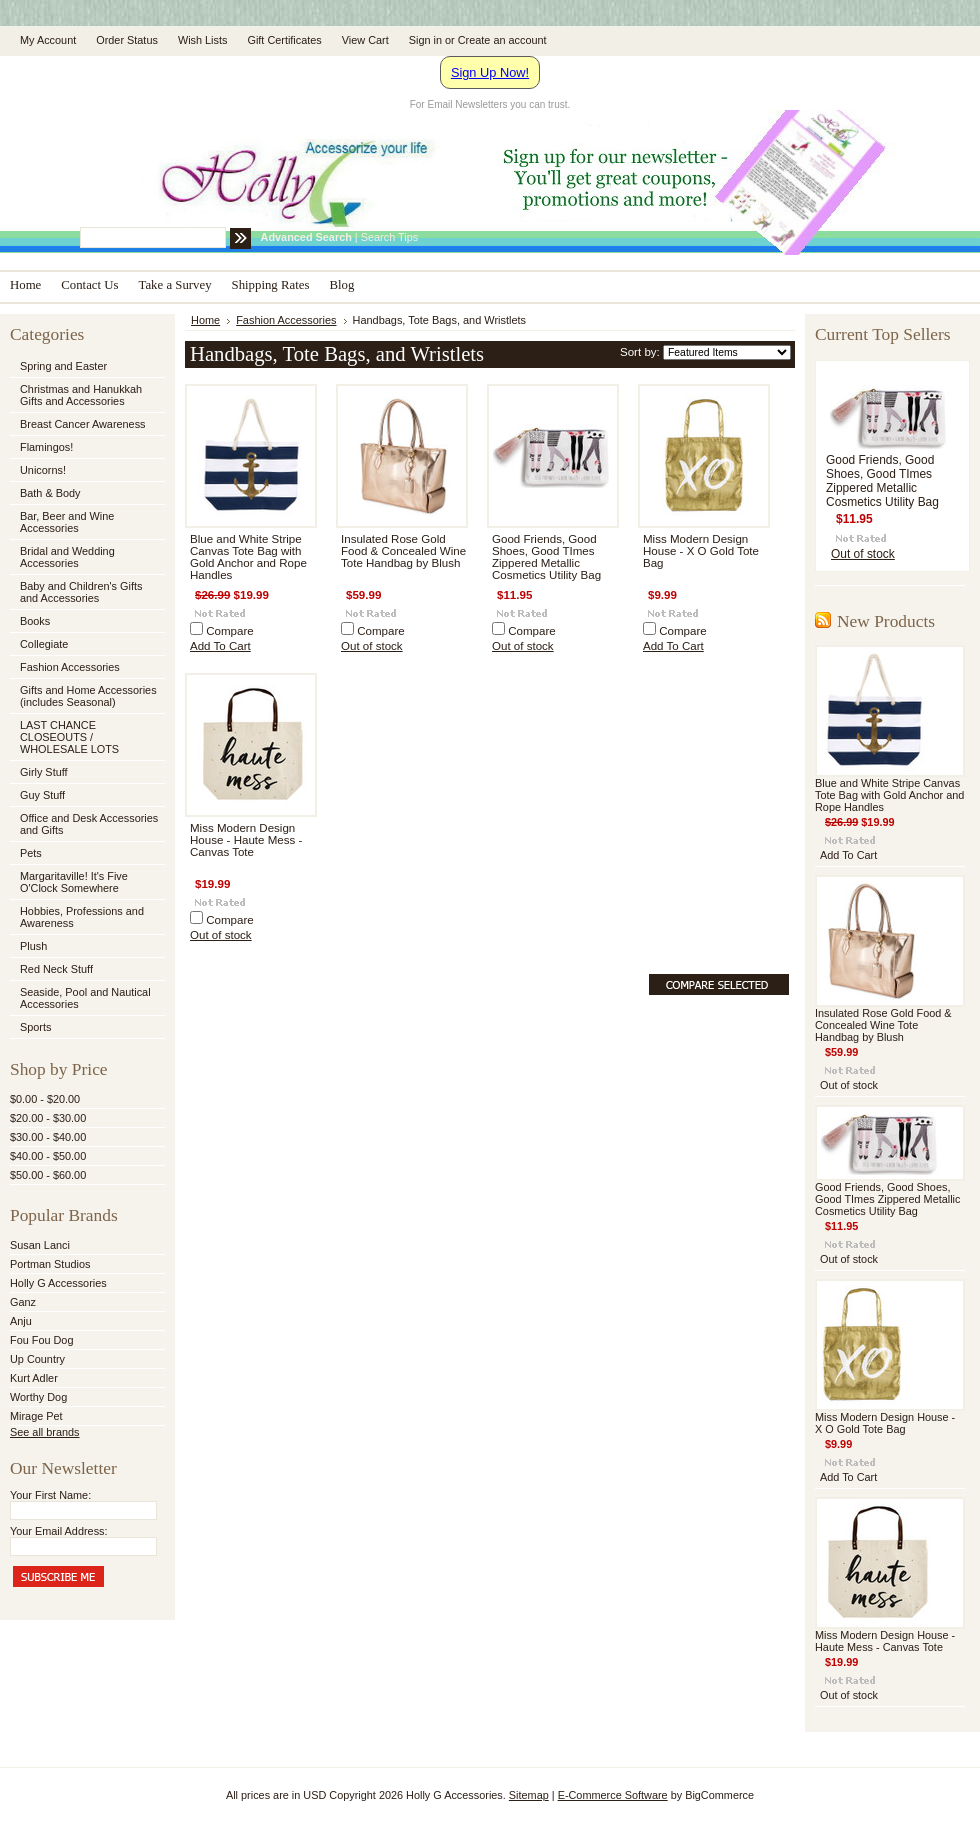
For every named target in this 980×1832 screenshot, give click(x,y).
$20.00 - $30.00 (48, 1118)
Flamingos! (46, 447)
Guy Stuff (42, 795)
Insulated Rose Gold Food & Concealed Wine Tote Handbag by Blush (403, 551)
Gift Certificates (284, 40)
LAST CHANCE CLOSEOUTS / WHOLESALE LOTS (69, 737)
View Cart (365, 40)
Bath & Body (50, 493)
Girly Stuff (86, 773)
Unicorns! (43, 470)
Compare (230, 631)
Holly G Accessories (58, 1283)
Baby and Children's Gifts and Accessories (81, 592)
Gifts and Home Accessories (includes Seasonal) (86, 696)
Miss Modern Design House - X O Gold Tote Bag (701, 551)
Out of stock (372, 646)
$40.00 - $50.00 (48, 1156)
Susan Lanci (40, 1245)
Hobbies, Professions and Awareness (86, 917)
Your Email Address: (59, 1531)
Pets (86, 854)
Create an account (502, 40)
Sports (86, 1028)
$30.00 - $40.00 (48, 1137)
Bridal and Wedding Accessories (67, 557)
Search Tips (389, 237)
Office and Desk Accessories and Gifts (89, 824)
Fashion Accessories (86, 668)
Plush (33, 946)
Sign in (425, 40)
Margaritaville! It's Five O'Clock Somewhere (74, 882)
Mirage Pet (36, 1416)
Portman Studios (50, 1264)
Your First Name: (50, 1495)
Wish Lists (203, 40)
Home (205, 320)
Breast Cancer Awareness (83, 424)
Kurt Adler (34, 1378)
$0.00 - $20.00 (45, 1099)
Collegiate (86, 645)
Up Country (37, 1359)
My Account (48, 40)
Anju (21, 1321)
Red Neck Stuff (56, 969)
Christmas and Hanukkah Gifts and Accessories (86, 395)
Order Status (127, 40)
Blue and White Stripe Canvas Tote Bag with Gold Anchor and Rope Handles (248, 557)
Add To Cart (220, 646)
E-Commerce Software (613, 1795)
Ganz (23, 1302)
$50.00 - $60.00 (48, 1175)
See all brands (45, 1432)
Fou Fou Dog (41, 1340)
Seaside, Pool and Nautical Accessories (86, 998)
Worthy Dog (38, 1397)
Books (35, 621)
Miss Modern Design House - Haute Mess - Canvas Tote (246, 840)
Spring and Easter (63, 366)
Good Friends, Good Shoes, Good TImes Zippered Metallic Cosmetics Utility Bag (546, 557)
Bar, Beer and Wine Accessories (86, 522)
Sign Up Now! (490, 72)
